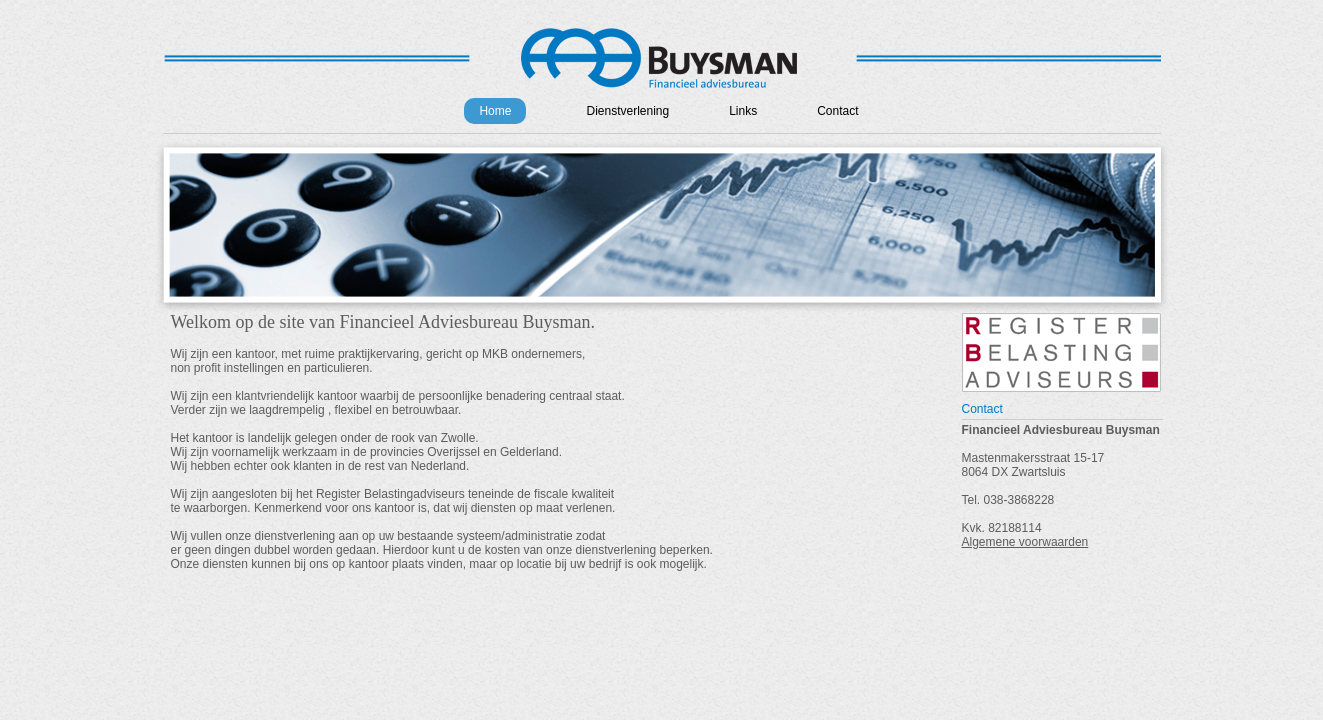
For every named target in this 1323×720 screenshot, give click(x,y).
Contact (837, 111)
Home (495, 111)
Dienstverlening (627, 111)
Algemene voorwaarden (1025, 542)
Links (743, 111)
